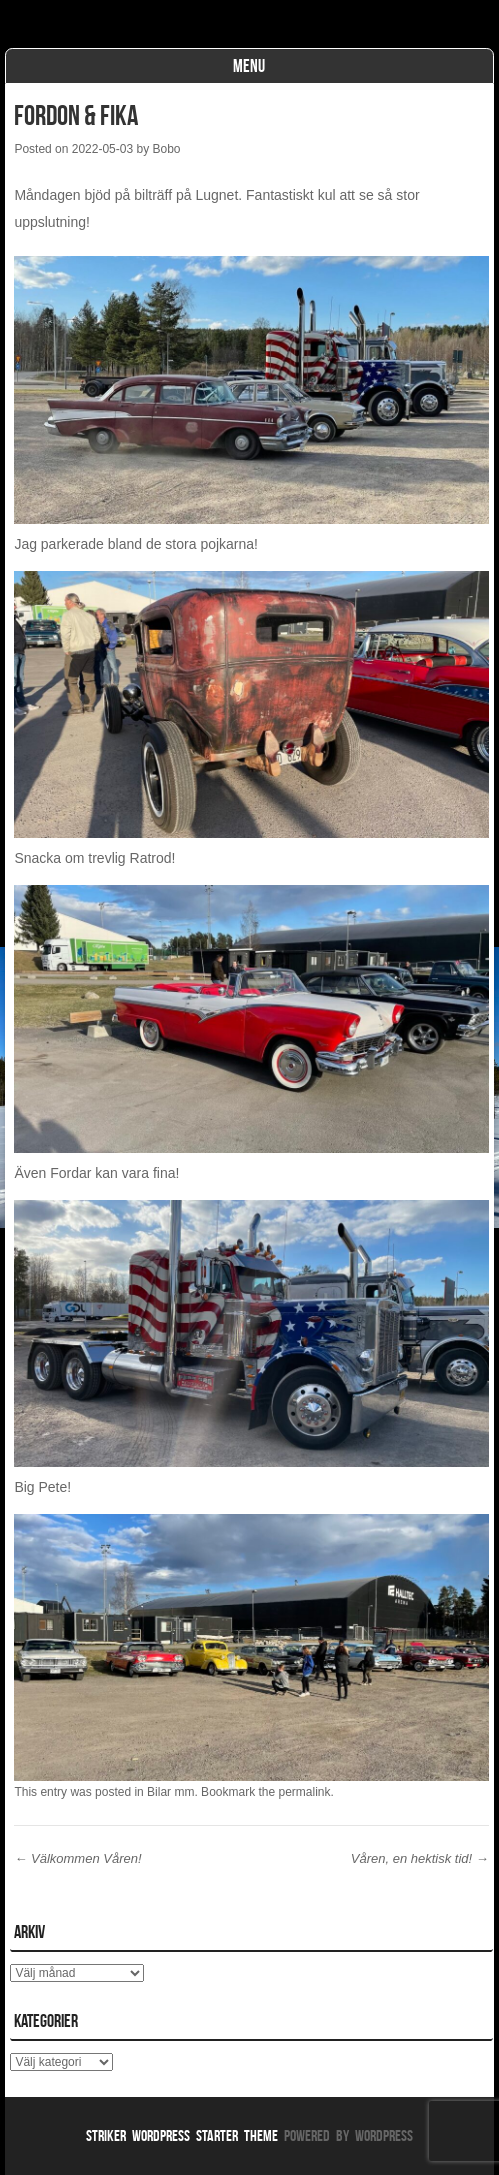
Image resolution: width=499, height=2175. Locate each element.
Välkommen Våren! (77, 1858)
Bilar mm (170, 1792)
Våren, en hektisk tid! (420, 1858)
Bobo (166, 149)
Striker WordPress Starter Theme (182, 2135)
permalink (305, 1792)
